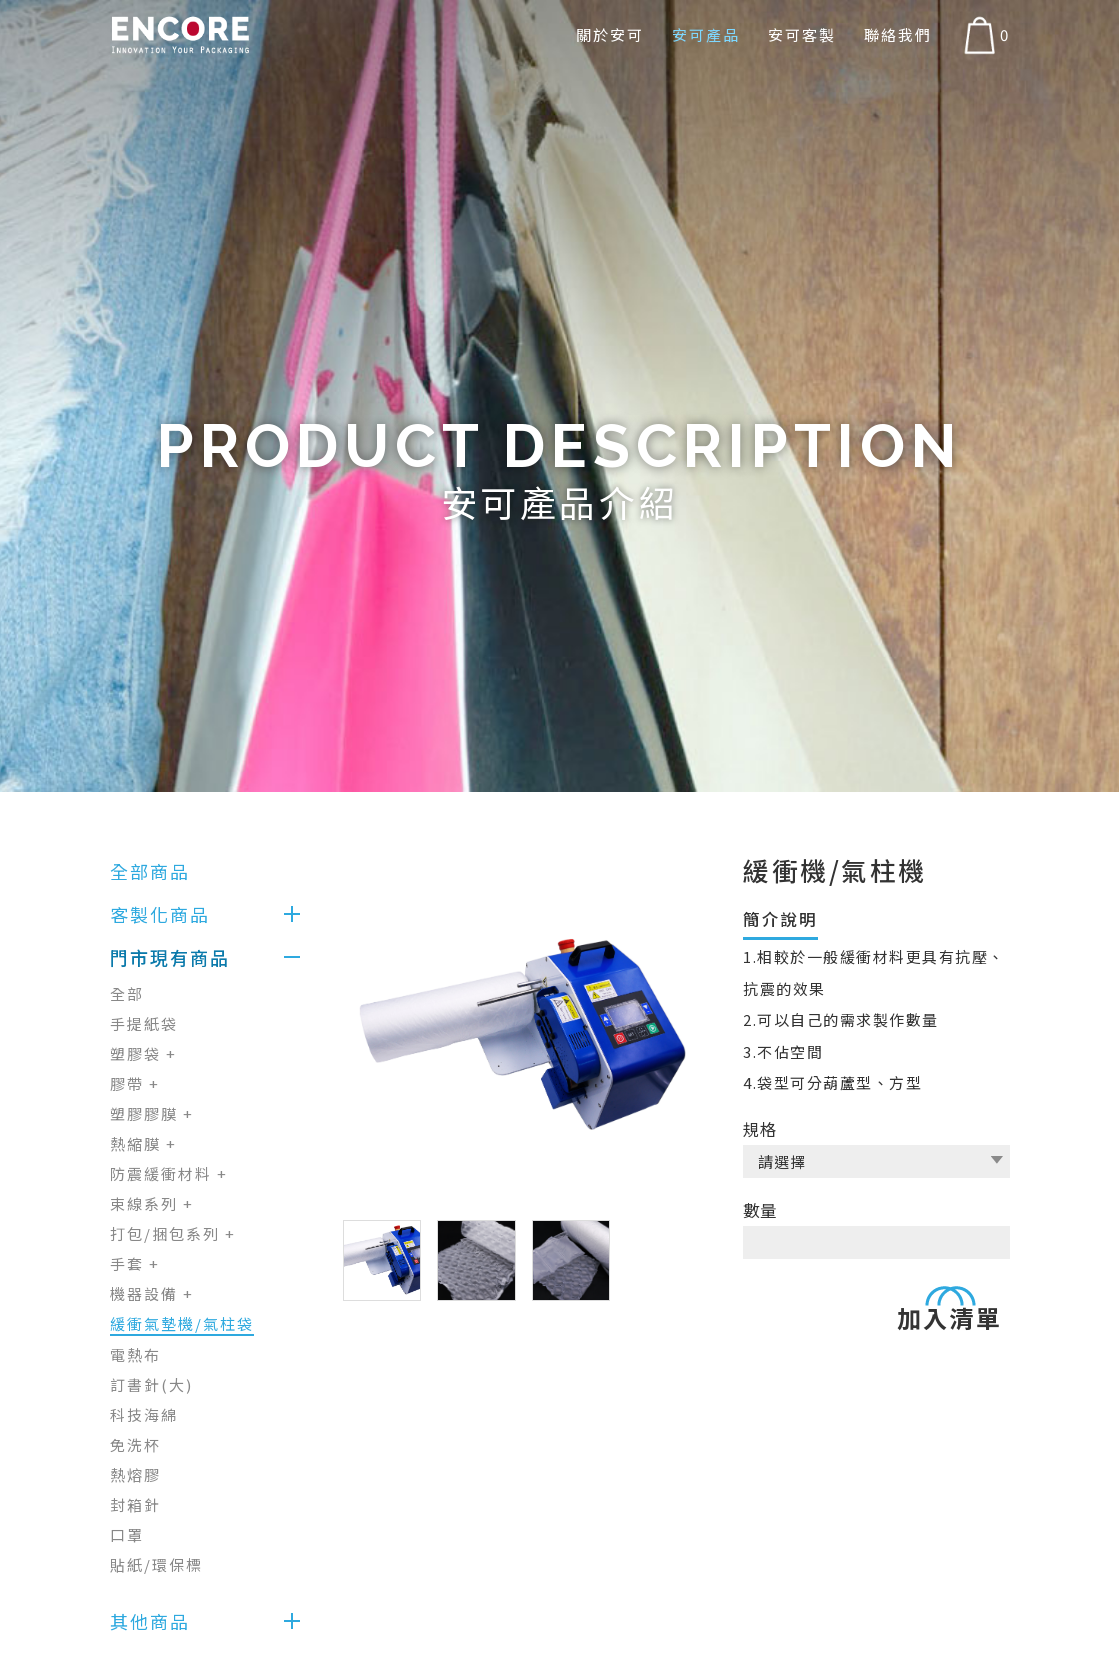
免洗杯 (135, 1444)
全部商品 (150, 871)
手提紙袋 (144, 1023)
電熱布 (135, 1354)
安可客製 (802, 34)
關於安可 (610, 34)
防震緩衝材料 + (169, 1173)
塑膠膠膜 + (152, 1113)
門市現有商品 (170, 957)
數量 (760, 1206)
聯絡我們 (898, 34)
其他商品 (150, 1621)
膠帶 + (135, 1083)
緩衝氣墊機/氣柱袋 (182, 1323)
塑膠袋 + (143, 1053)
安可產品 (706, 34)
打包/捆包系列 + (173, 1233)
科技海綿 (144, 1414)
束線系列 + (152, 1203)
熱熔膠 (135, 1474)
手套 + (135, 1263)
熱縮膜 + (143, 1143)
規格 (760, 1129)
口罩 (127, 1534)
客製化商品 (160, 914)
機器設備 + (152, 1293)
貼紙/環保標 (156, 1564)
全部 (127, 993)
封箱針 (135, 1504)
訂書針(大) (151, 1384)
